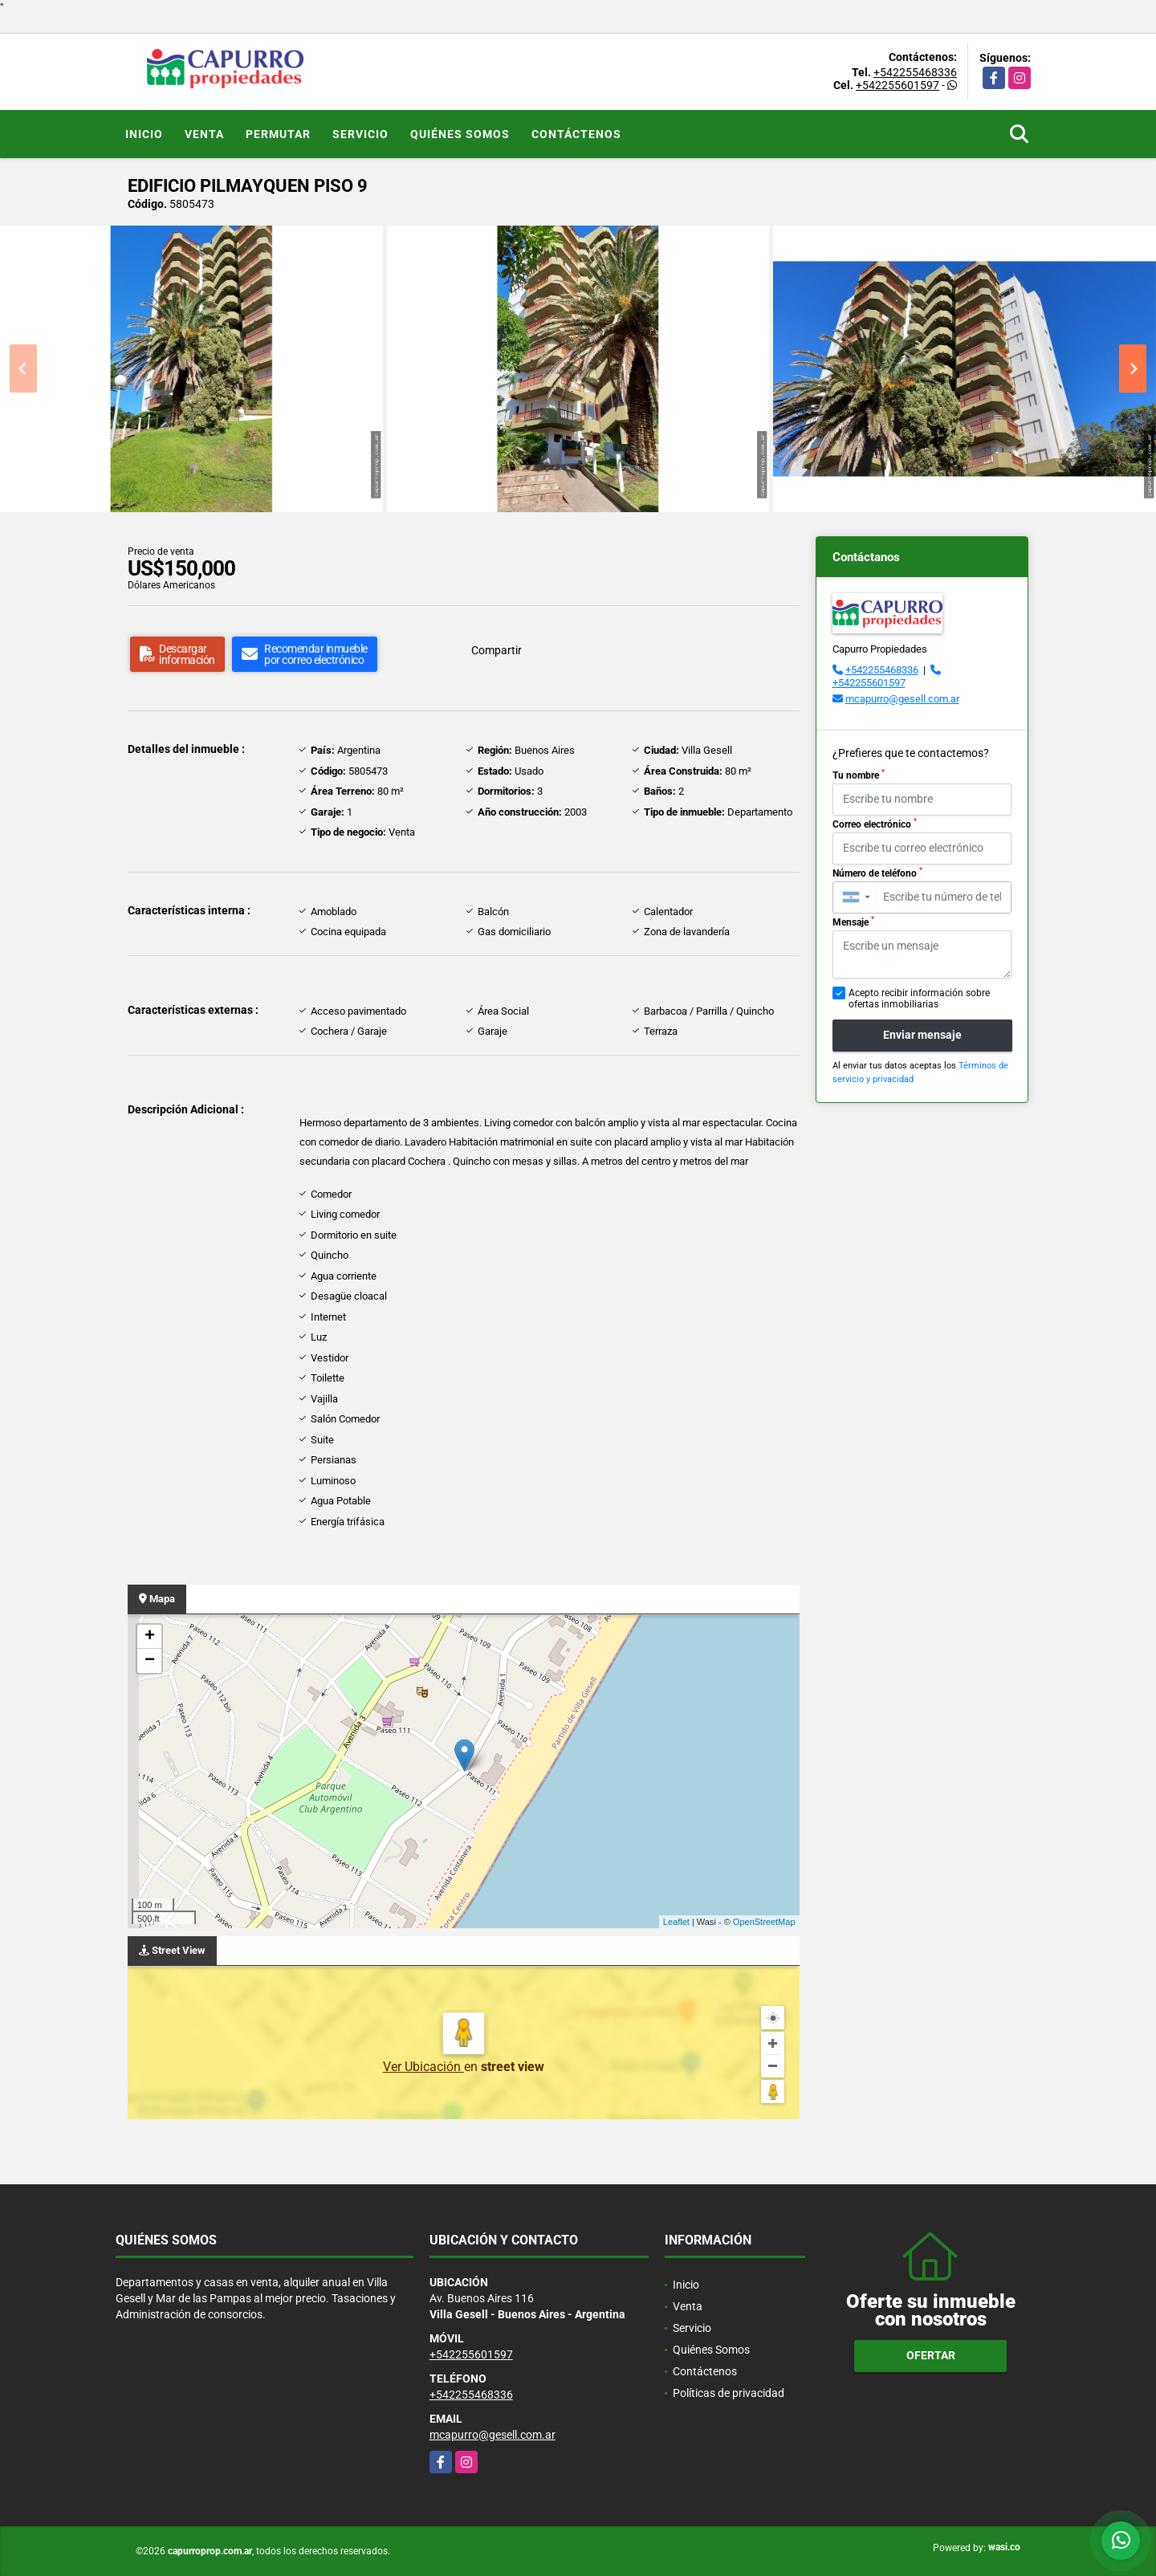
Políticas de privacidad (728, 2393)
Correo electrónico (874, 823)
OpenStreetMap (764, 1922)
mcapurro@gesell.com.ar (902, 699)
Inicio (144, 134)
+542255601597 (897, 85)
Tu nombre (858, 774)
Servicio (360, 134)
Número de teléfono (877, 872)
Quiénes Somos (460, 134)
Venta (204, 134)
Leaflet (676, 1922)
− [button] (149, 1661)
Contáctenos (576, 134)
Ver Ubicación (423, 2066)
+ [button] (149, 1637)
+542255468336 (915, 72)
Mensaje (853, 921)
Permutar (278, 134)
